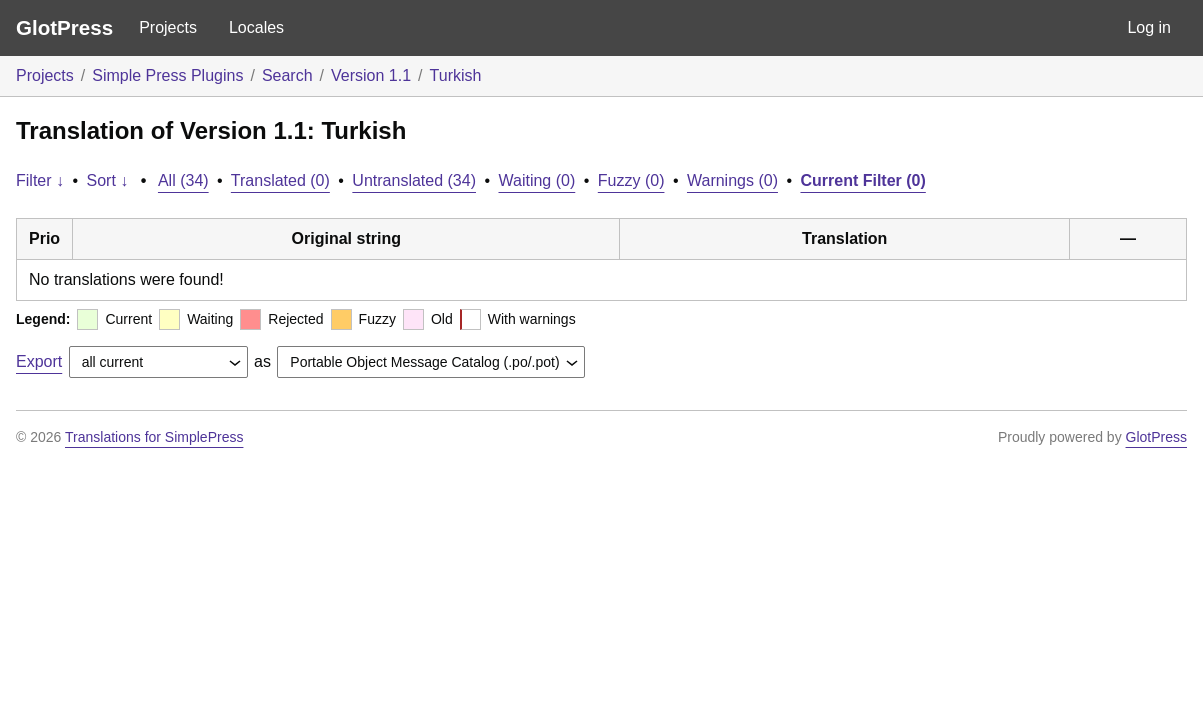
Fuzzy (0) (631, 180)
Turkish (456, 75)
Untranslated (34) (414, 180)
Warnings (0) (732, 180)
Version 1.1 (371, 75)
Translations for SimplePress (154, 437)
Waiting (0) (537, 180)
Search (287, 75)
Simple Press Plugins (167, 75)
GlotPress (64, 27)
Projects (168, 27)
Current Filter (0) (862, 180)
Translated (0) (280, 180)
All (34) (183, 180)
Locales (256, 27)
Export (39, 361)
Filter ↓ (40, 180)
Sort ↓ (108, 180)
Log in (1149, 27)
